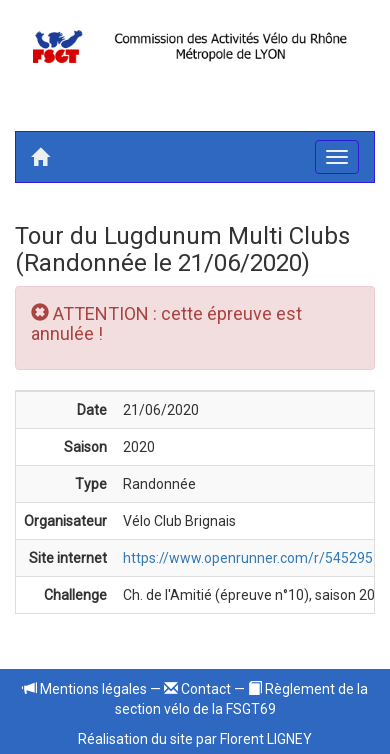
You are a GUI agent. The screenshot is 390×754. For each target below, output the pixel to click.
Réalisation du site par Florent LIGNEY (195, 739)
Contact (197, 689)
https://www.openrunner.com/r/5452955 (252, 558)
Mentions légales (85, 689)
